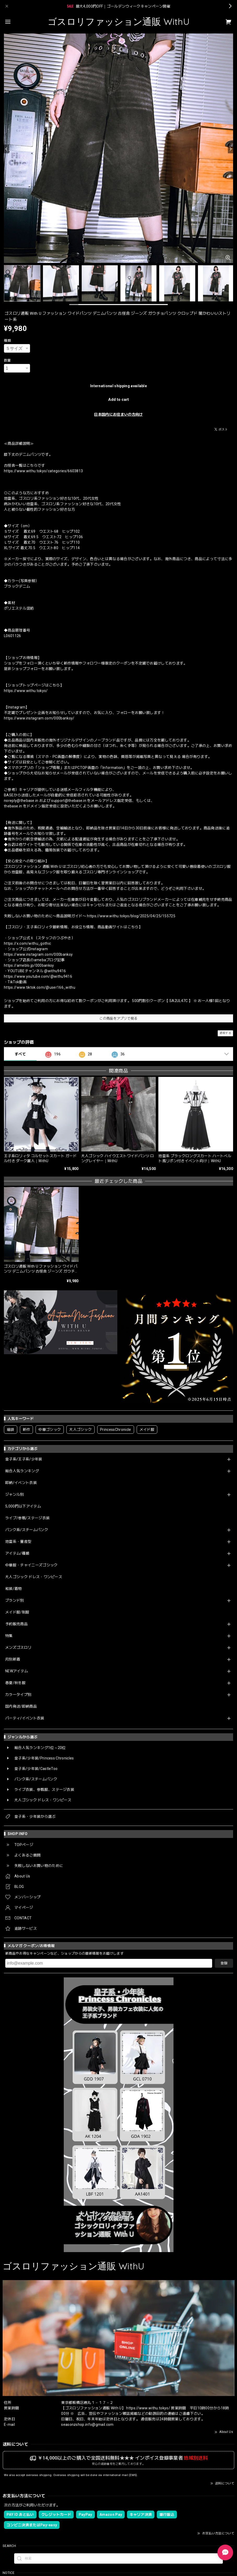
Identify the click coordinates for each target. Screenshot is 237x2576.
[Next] (230, 148)
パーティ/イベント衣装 (24, 1718)
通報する (225, 1033)
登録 (224, 1963)
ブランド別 (14, 1600)
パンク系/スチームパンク (26, 1530)
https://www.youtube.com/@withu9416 (38, 976)
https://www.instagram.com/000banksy (38, 954)
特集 (9, 1636)
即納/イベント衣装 (21, 1483)
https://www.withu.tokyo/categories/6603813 (43, 471)
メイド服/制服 (17, 1612)
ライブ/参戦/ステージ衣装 (27, 1518)
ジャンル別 (14, 1494)
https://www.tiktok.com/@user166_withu (39, 987)
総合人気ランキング (22, 1471)
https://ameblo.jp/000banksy (29, 965)
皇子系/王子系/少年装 (23, 1459)
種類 (7, 340)
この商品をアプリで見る (118, 1018)
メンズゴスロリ (18, 1647)
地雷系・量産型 (18, 1541)
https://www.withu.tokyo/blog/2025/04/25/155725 (131, 916)
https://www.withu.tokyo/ (26, 691)
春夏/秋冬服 (15, 1683)
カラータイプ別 (18, 1694)
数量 (7, 360)
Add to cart (118, 399)
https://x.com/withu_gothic (27, 943)
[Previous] (6, 148)
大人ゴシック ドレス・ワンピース (33, 1577)
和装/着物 (13, 1589)
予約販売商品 (16, 1624)
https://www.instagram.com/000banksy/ (39, 718)
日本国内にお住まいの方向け (118, 414)
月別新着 (12, 1659)
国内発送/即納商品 (21, 1706)
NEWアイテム (16, 1671)
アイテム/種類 (17, 1553)
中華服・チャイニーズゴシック (31, 1565)
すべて (20, 1054)
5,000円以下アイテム (23, 1506)
